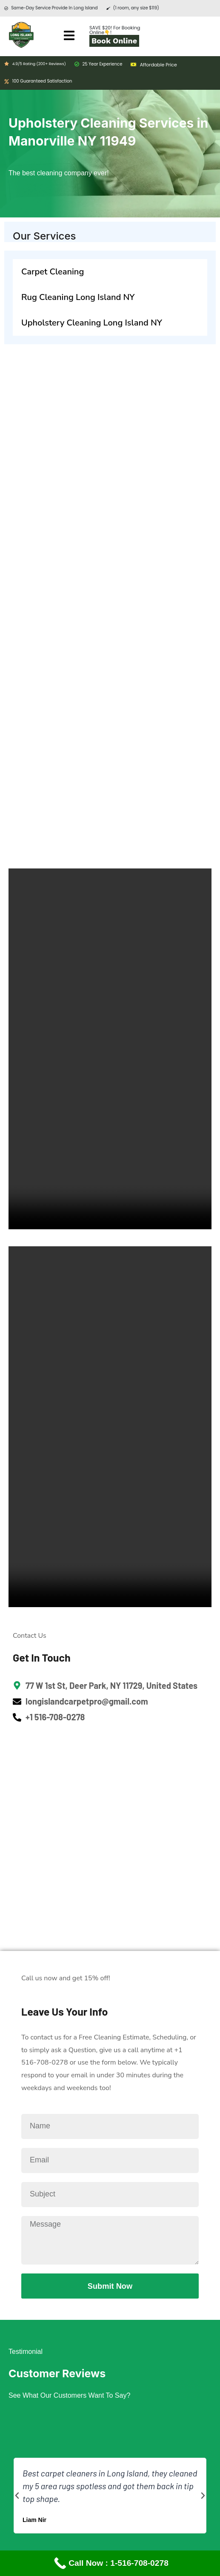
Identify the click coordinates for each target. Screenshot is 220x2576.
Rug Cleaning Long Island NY (77, 297)
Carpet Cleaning (52, 271)
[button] (17, 2495)
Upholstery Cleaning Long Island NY (91, 322)
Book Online (114, 40)
